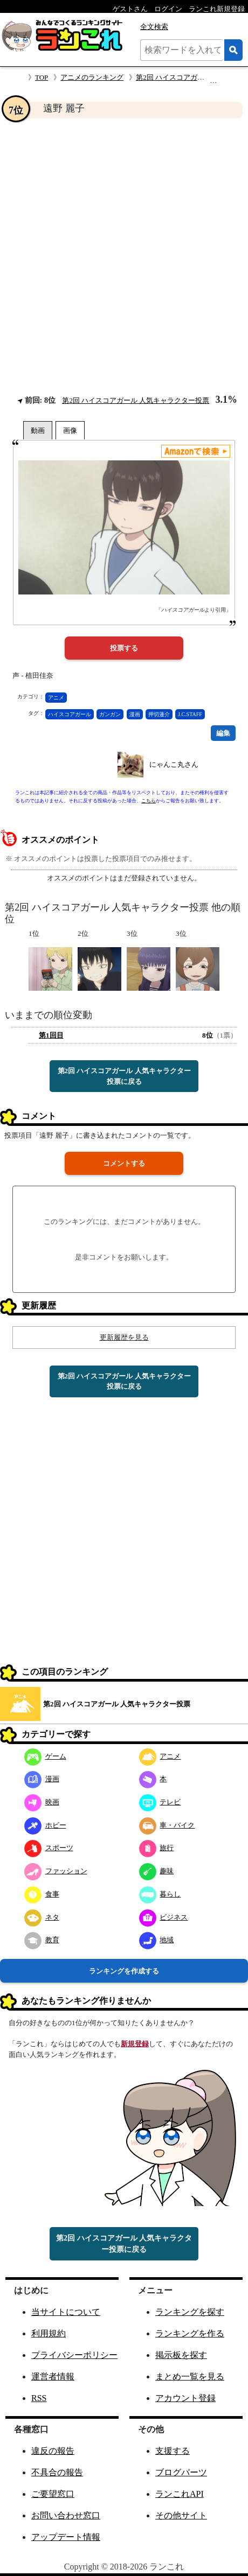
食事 (41, 1894)
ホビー (45, 1825)
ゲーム (45, 1756)
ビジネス (163, 1917)
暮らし (160, 1894)
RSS (38, 2398)
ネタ (41, 1917)
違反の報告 (52, 2450)
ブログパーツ (181, 2472)
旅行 (156, 1848)
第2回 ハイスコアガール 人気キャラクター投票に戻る (124, 1076)
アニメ (56, 698)
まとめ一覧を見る (189, 2376)
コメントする (124, 1163)
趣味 (156, 1871)
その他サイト (181, 2515)
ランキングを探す (189, 2311)
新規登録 (135, 2044)
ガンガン (110, 714)
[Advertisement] (124, 256)
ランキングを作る (189, 2333)
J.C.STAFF (190, 714)
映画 (41, 1802)
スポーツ (48, 1848)
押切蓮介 (159, 714)
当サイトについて (65, 2311)
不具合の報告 (57, 2472)
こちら (148, 800)
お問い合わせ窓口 (65, 2515)
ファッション (55, 1871)
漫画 (134, 714)
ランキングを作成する (124, 1971)
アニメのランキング (91, 77)
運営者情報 (52, 2376)
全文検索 (154, 27)
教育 (41, 1940)
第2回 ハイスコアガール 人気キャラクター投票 (135, 400)
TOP (41, 77)
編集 (223, 733)
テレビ (160, 1802)
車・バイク (167, 1825)
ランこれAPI (179, 2493)
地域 (156, 1940)
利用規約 (48, 2333)
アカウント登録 (185, 2398)
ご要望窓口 (52, 2493)
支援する (172, 2450)
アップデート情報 (65, 2537)
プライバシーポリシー (74, 2355)
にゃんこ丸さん (173, 764)
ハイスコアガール (69, 714)
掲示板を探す (181, 2355)
